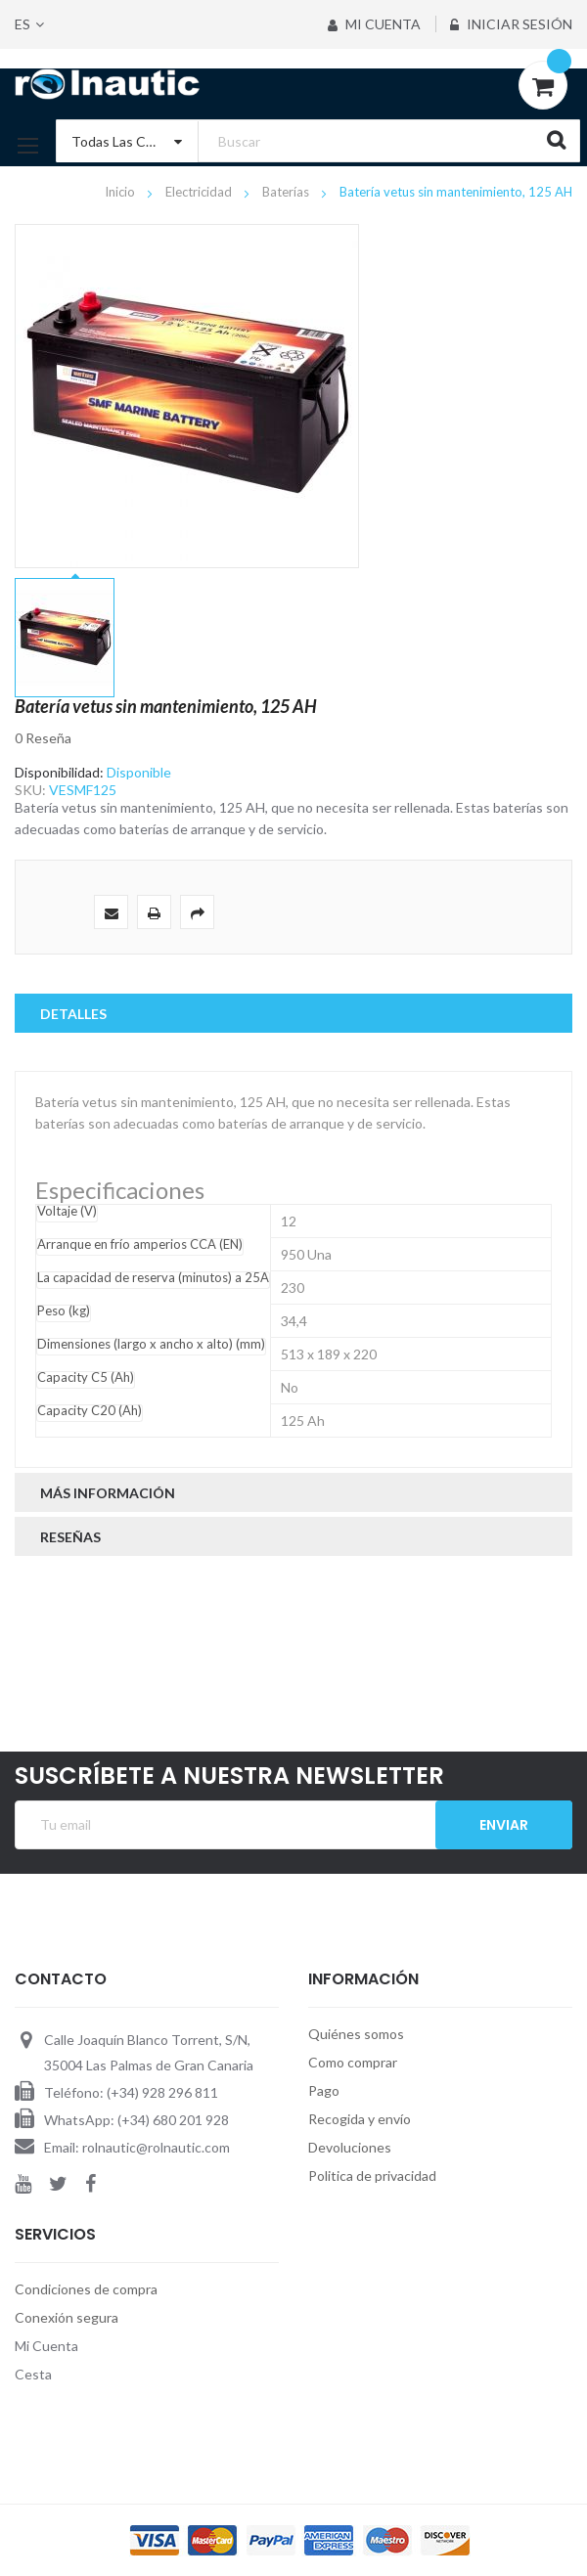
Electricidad (200, 192)
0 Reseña (43, 738)
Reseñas (70, 1537)
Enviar (503, 1825)
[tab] (293, 1013)
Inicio (121, 192)
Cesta (33, 2374)
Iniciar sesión (511, 24)
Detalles (73, 1013)
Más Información (107, 1493)
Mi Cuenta (371, 24)
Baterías (287, 192)
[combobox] (318, 140)
